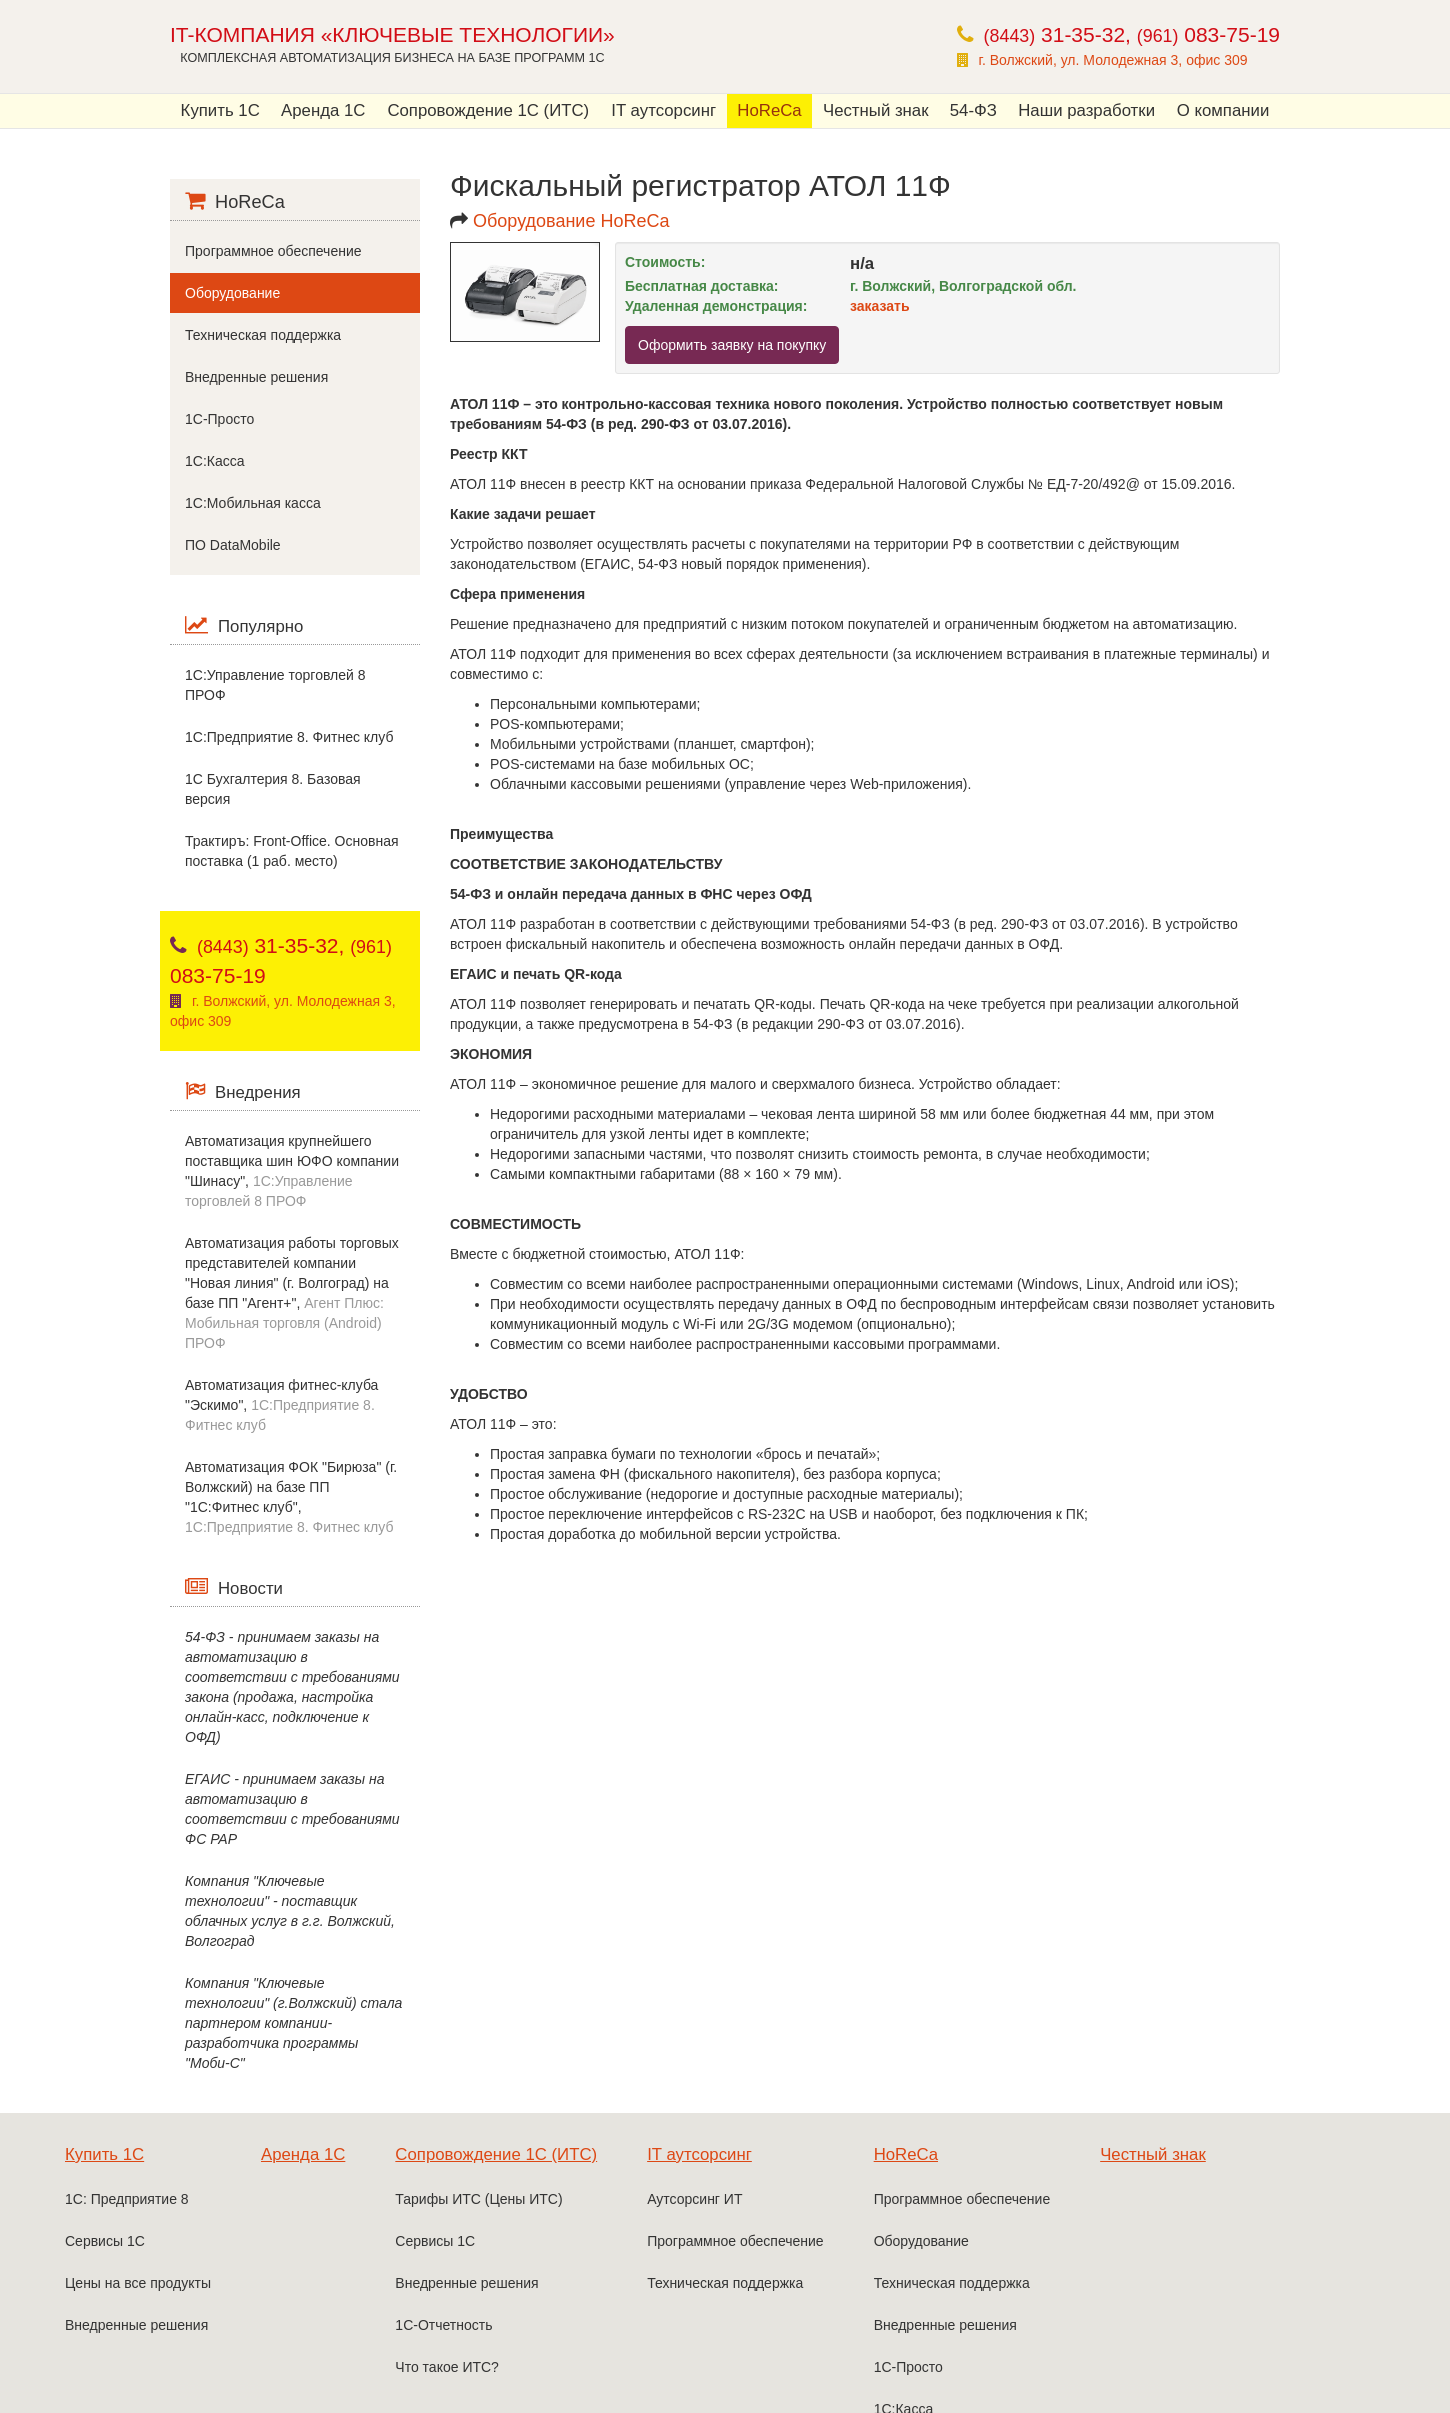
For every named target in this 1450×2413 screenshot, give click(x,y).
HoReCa (769, 110)
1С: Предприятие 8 (127, 2199)
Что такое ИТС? (447, 2367)
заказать (880, 306)
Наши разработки (1086, 110)
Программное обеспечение (273, 251)
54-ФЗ (973, 110)
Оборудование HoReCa (571, 221)
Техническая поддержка (263, 335)
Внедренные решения (256, 377)
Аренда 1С (323, 110)
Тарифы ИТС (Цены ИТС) (478, 2199)
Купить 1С (220, 110)
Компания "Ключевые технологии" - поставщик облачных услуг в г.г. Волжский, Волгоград (290, 1911)
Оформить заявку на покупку (732, 345)
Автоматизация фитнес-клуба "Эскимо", (281, 1405)
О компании (1223, 110)
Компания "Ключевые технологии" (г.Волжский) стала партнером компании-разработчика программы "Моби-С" (293, 2023)
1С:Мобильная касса (253, 503)
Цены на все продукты (138, 2283)
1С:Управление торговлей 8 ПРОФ (275, 685)
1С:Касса (215, 461)
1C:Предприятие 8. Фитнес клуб (289, 737)
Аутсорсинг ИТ (694, 2199)
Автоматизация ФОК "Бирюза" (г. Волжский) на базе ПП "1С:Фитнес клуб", (291, 1497)
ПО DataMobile (233, 545)
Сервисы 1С (105, 2241)
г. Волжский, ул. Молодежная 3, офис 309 (1113, 60)
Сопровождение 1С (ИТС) (488, 110)
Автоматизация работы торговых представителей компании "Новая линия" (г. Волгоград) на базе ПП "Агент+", (292, 1293)
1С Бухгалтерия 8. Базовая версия (273, 789)
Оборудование (232, 293)
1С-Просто (219, 419)
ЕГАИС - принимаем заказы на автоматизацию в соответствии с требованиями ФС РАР (292, 1809)
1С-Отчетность (443, 2325)
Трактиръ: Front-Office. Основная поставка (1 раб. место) (292, 851)
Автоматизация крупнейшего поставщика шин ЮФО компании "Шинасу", (292, 1171)
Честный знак (876, 110)
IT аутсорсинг (663, 110)
